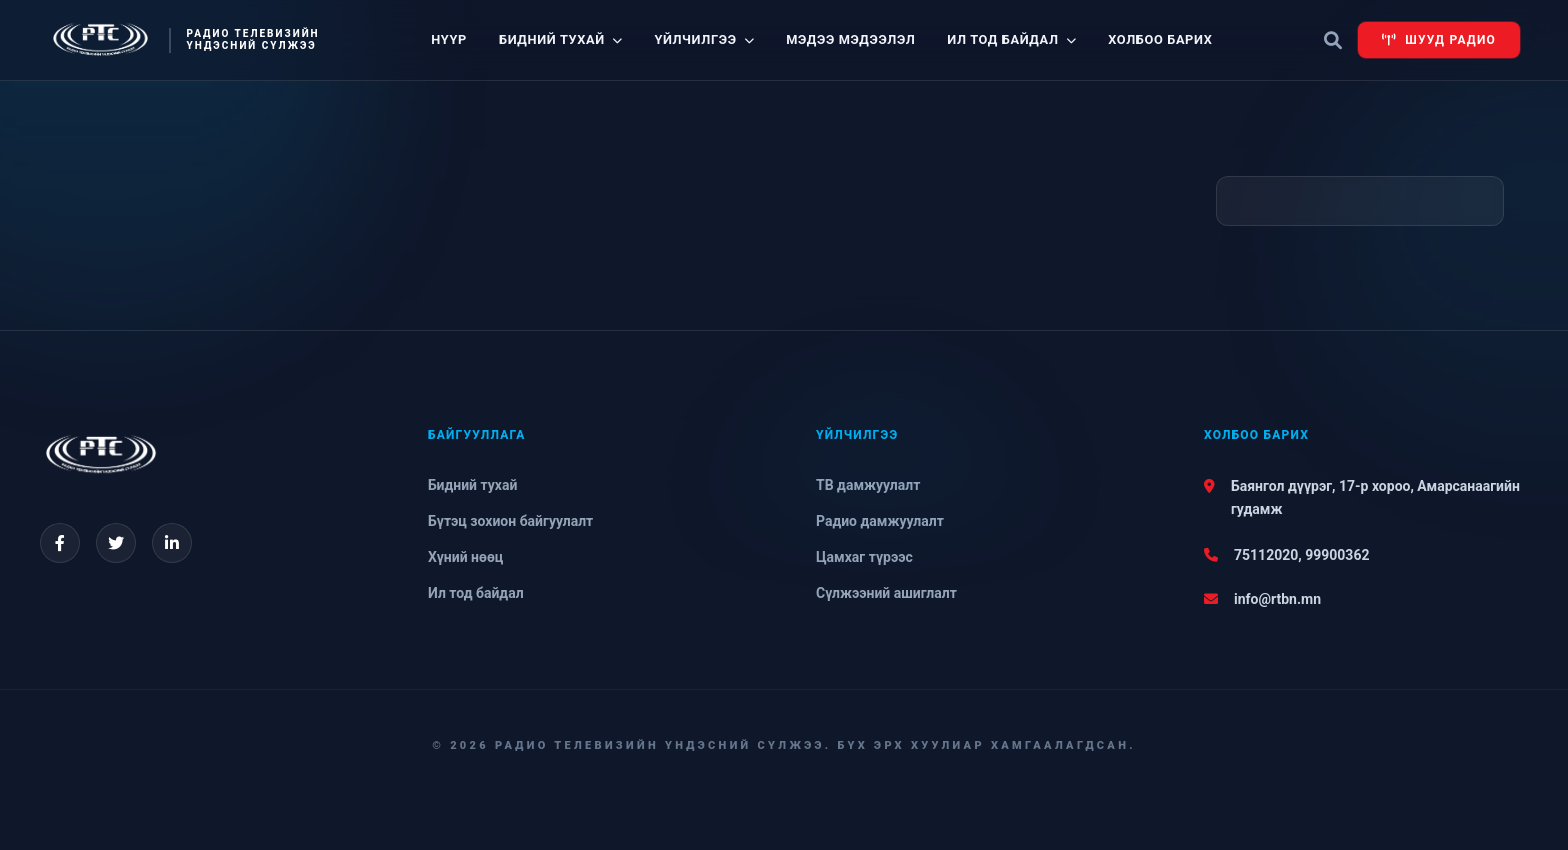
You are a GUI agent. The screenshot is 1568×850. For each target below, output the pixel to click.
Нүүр (449, 39)
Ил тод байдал (1011, 39)
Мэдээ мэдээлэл (850, 39)
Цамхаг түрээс (864, 557)
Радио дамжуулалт (880, 521)
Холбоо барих (1160, 39)
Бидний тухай (560, 39)
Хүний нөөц (465, 557)
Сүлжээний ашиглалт (886, 593)
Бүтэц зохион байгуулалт (510, 521)
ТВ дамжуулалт (868, 485)
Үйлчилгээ (704, 39)
